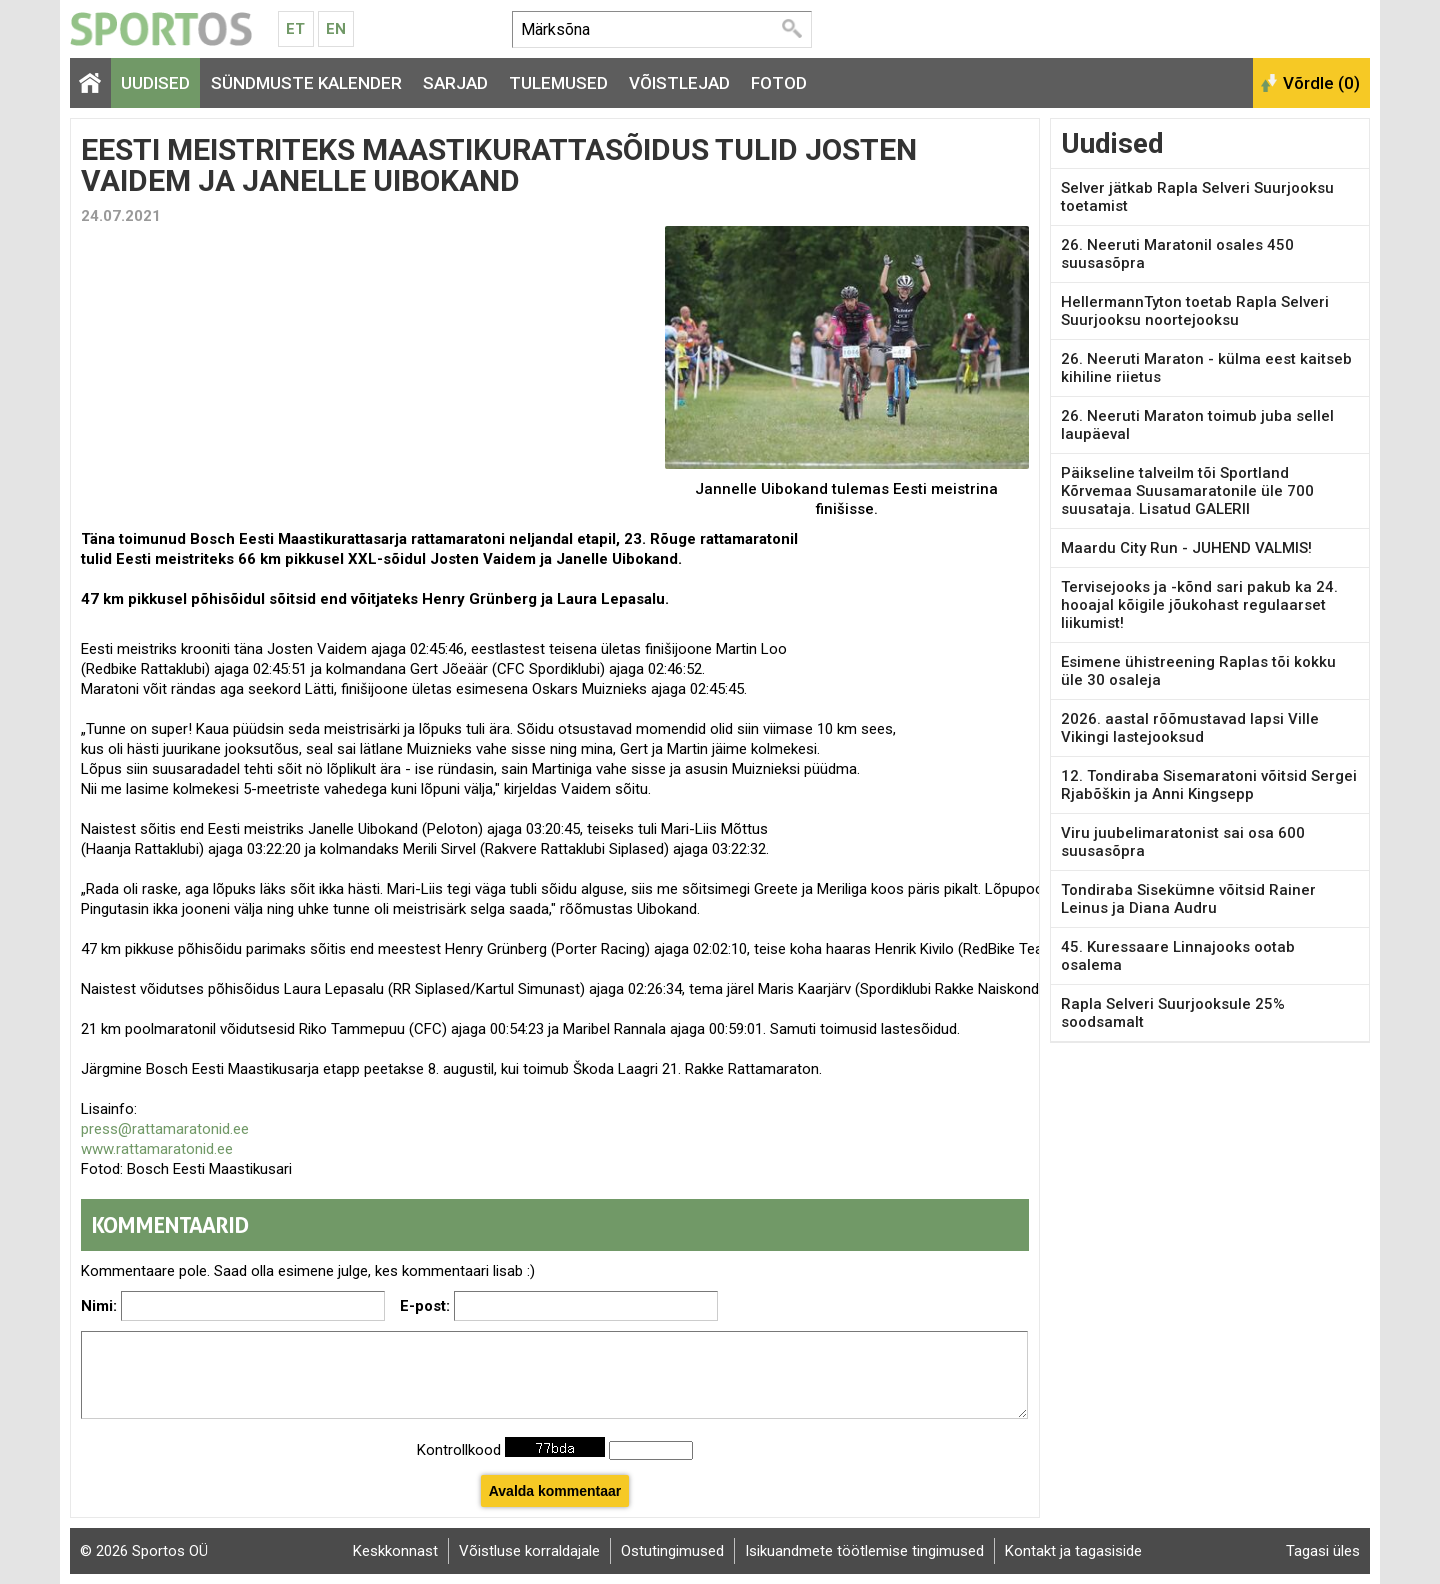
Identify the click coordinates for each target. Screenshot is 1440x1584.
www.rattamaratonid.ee (157, 1149)
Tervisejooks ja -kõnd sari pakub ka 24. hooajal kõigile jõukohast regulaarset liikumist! (1199, 605)
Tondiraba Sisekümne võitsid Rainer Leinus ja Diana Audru (1188, 899)
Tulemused (558, 83)
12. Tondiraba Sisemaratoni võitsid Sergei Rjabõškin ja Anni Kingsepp (1209, 785)
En (336, 29)
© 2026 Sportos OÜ (144, 1551)
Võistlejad (679, 83)
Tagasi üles (1323, 1551)
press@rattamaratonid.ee (165, 1129)
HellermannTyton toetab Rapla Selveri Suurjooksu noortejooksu (1195, 311)
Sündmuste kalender (306, 83)
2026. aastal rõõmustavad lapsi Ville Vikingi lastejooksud (1190, 728)
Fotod (779, 83)
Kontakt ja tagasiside (1073, 1551)
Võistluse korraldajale (529, 1551)
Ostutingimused (672, 1551)
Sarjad (455, 83)
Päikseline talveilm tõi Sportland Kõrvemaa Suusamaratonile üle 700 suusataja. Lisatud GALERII (1187, 491)
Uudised (155, 83)
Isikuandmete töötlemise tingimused (864, 1551)
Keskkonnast (395, 1551)
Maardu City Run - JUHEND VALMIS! (1186, 548)
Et (295, 29)
